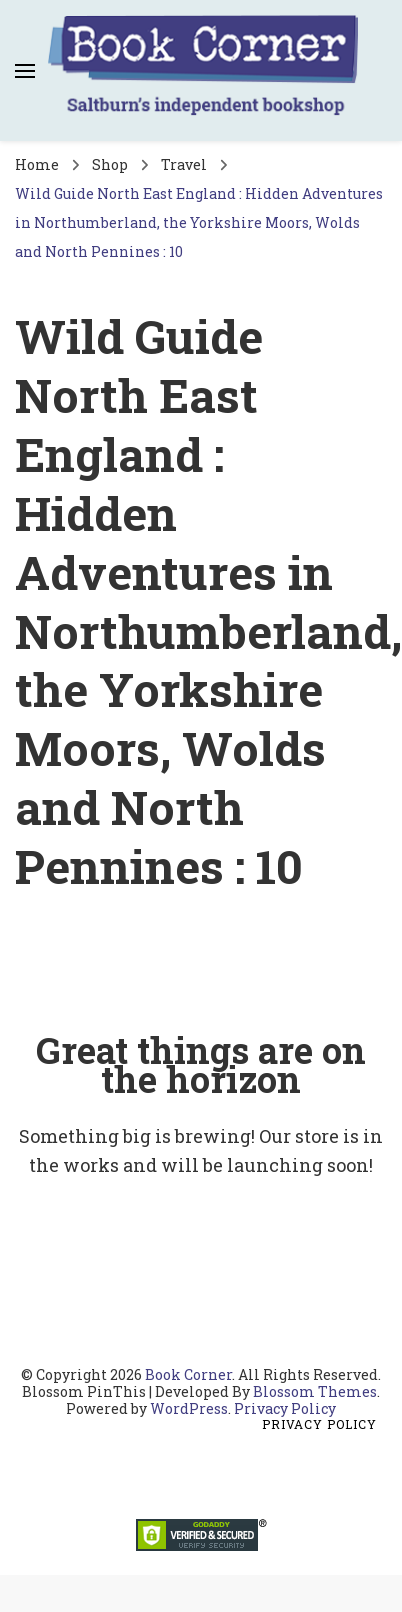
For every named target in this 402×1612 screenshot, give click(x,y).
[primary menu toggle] (25, 71)
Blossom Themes (315, 1391)
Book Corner (188, 1374)
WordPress (189, 1408)
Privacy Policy (285, 1408)
